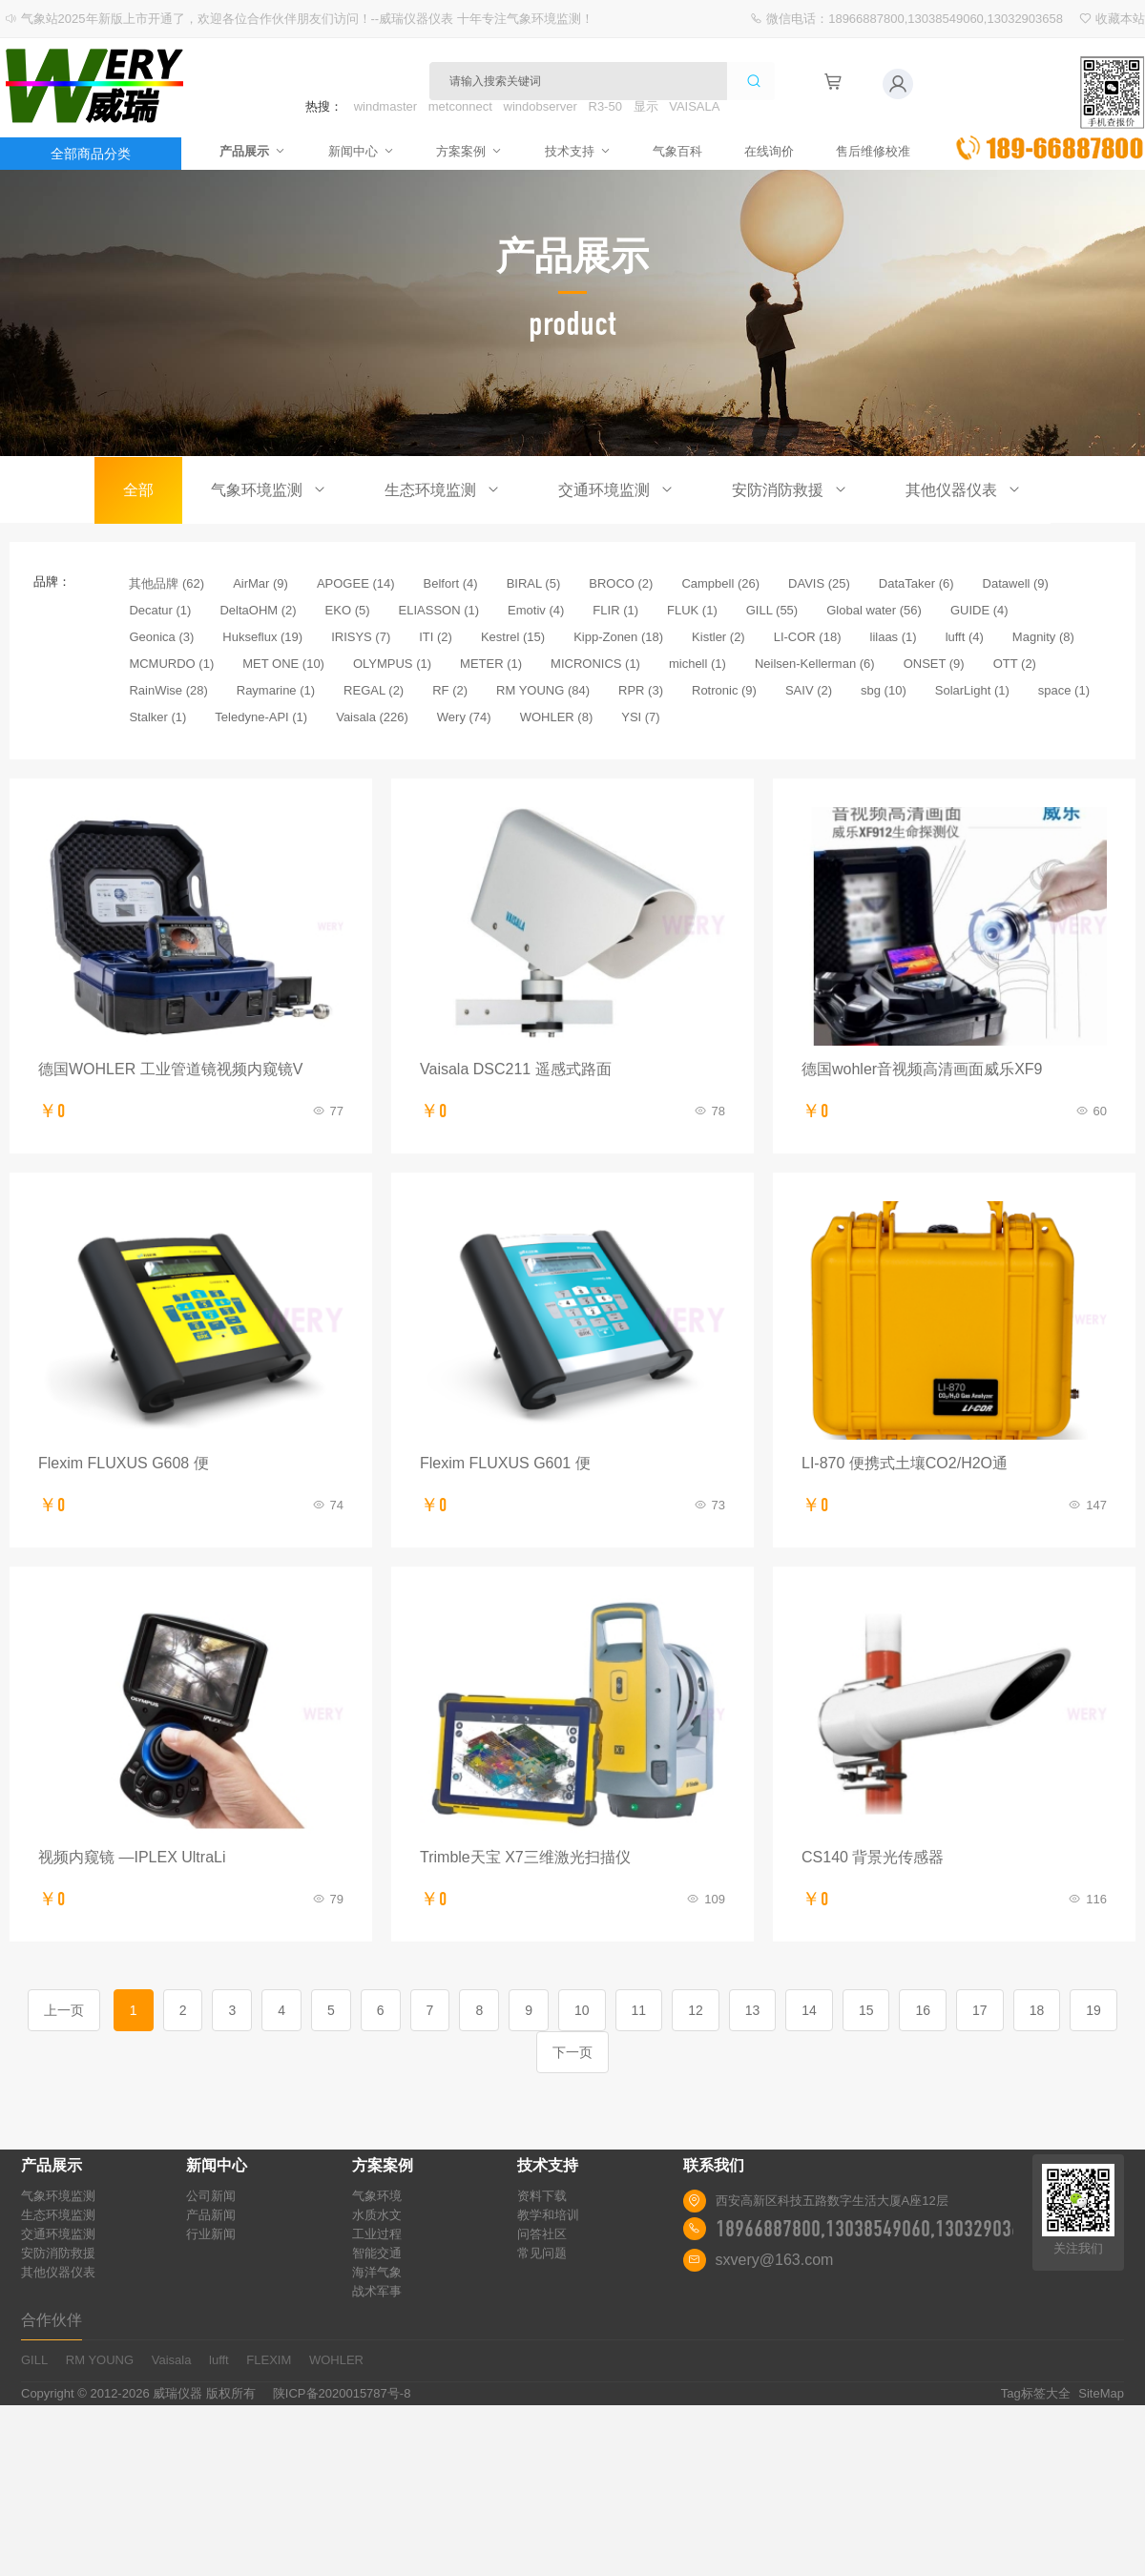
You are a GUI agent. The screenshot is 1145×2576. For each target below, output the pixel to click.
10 (582, 2010)
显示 (646, 106)
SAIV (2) (808, 690)
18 (1037, 2010)
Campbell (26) (720, 583)
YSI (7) (640, 717)
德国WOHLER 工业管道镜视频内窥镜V (170, 1069)
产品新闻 (211, 2215)
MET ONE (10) (283, 663)
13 (752, 2010)
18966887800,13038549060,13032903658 (878, 2228)
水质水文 (377, 2215)
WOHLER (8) (556, 717)
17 (980, 2010)
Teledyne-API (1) (261, 717)
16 (922, 2010)
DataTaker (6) (916, 583)
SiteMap (1101, 2393)
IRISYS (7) (360, 637)
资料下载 (542, 2196)
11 (639, 2010)
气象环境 (377, 2196)
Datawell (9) (1016, 583)
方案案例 (474, 150)
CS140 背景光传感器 (873, 1857)
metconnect (460, 106)
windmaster (385, 106)
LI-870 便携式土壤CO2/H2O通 (905, 1463)
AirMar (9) (260, 583)
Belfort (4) (451, 583)
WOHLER (336, 2360)
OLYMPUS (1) (392, 663)
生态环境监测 (443, 490)
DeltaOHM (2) (257, 610)
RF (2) (450, 690)
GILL (34, 2360)
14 (809, 2010)
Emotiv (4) (536, 610)
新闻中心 (369, 150)
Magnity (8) (1043, 637)
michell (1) (697, 663)
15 (866, 2010)
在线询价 (760, 150)
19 (1093, 2010)
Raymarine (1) (276, 690)
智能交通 (377, 2253)
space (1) (1064, 690)
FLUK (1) (692, 610)
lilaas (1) (893, 637)
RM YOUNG (100, 2360)
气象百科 (673, 150)
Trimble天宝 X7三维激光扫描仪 (525, 1857)
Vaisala (172, 2360)
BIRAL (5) (534, 583)
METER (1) (491, 663)
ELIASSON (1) (439, 610)
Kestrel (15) (513, 637)
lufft (219, 2360)
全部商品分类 (91, 153)
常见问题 (542, 2253)
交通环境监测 (616, 490)
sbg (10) (883, 690)
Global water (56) (874, 610)
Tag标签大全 (1036, 2393)
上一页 (64, 2010)
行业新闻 (211, 2234)
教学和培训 (548, 2215)
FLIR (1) (615, 610)
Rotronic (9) (724, 690)
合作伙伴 (51, 2320)
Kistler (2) (718, 637)
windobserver (540, 106)
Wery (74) (464, 717)
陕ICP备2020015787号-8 (342, 2393)
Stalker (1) (157, 717)
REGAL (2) (374, 690)
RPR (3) (640, 690)
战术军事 (377, 2291)
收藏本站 (1120, 18)
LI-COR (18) (808, 637)
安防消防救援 (790, 490)
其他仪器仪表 (964, 490)
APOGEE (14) (356, 583)
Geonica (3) (161, 637)
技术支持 (578, 150)
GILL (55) (772, 610)
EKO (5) (347, 610)
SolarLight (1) (972, 690)
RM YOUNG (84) (543, 690)
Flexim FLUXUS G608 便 (123, 1463)
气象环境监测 (269, 490)
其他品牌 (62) (166, 583)
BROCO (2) (621, 583)
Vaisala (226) (372, 717)
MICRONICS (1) (595, 663)
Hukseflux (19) (262, 637)
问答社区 (542, 2234)
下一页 (572, 2052)
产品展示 (265, 150)
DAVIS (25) (819, 583)
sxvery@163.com (775, 2260)
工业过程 (377, 2234)
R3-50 (605, 106)
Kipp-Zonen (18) (618, 637)
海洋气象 (377, 2272)
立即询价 (1049, 108)
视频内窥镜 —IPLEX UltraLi (131, 1857)
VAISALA (694, 106)
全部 (138, 490)
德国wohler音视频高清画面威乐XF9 (922, 1069)
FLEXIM (268, 2360)
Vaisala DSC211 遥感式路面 (516, 1069)
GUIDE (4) (979, 610)
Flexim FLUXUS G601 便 (505, 1463)
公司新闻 (211, 2196)
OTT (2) (1014, 663)
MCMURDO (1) (171, 663)
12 (695, 2010)
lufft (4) (965, 637)
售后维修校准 (859, 150)
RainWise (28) (168, 690)
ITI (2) (435, 637)
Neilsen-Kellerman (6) (815, 663)
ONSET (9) (934, 663)
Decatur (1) (160, 610)
